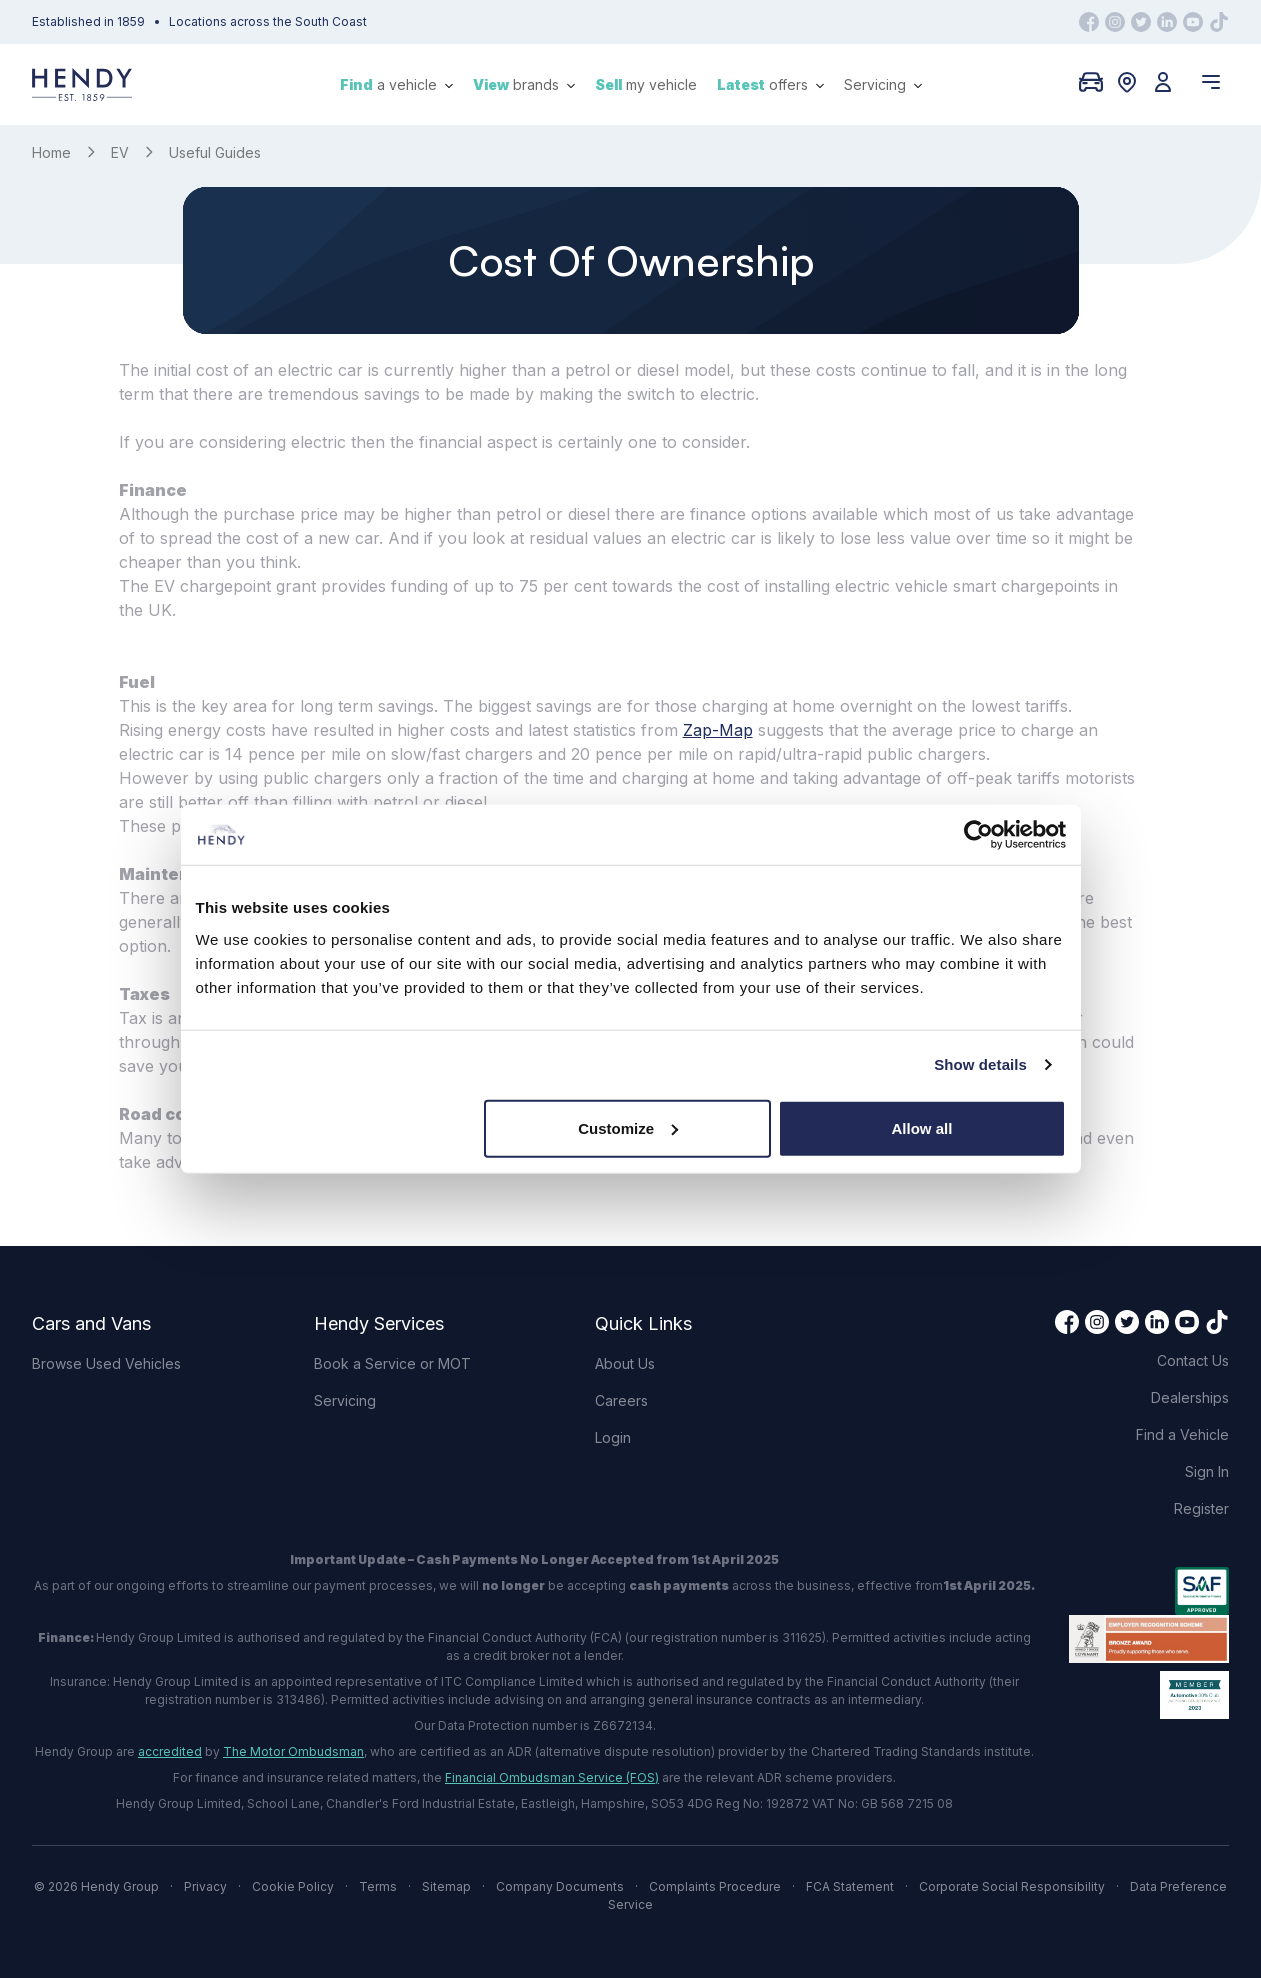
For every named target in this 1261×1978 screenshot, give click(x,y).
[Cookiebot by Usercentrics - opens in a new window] (978, 835)
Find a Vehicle (1182, 1434)
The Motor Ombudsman (293, 1751)
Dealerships (1190, 1397)
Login (613, 1437)
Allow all (922, 1127)
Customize (628, 1127)
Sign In (1207, 1471)
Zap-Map (718, 730)
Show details (980, 1064)
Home (51, 152)
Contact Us (1193, 1360)
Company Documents (560, 1886)
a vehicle (396, 84)
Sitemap (446, 1886)
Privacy (205, 1886)
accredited (170, 1751)
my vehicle (646, 84)
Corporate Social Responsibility (1012, 1886)
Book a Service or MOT (392, 1363)
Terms (378, 1886)
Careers (621, 1400)
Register (1201, 1508)
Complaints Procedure (715, 1886)
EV (120, 152)
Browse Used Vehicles (106, 1363)
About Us (625, 1363)
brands (524, 84)
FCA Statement (850, 1886)
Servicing (883, 84)
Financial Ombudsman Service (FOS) (552, 1777)
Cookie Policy (293, 1886)
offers (770, 84)
